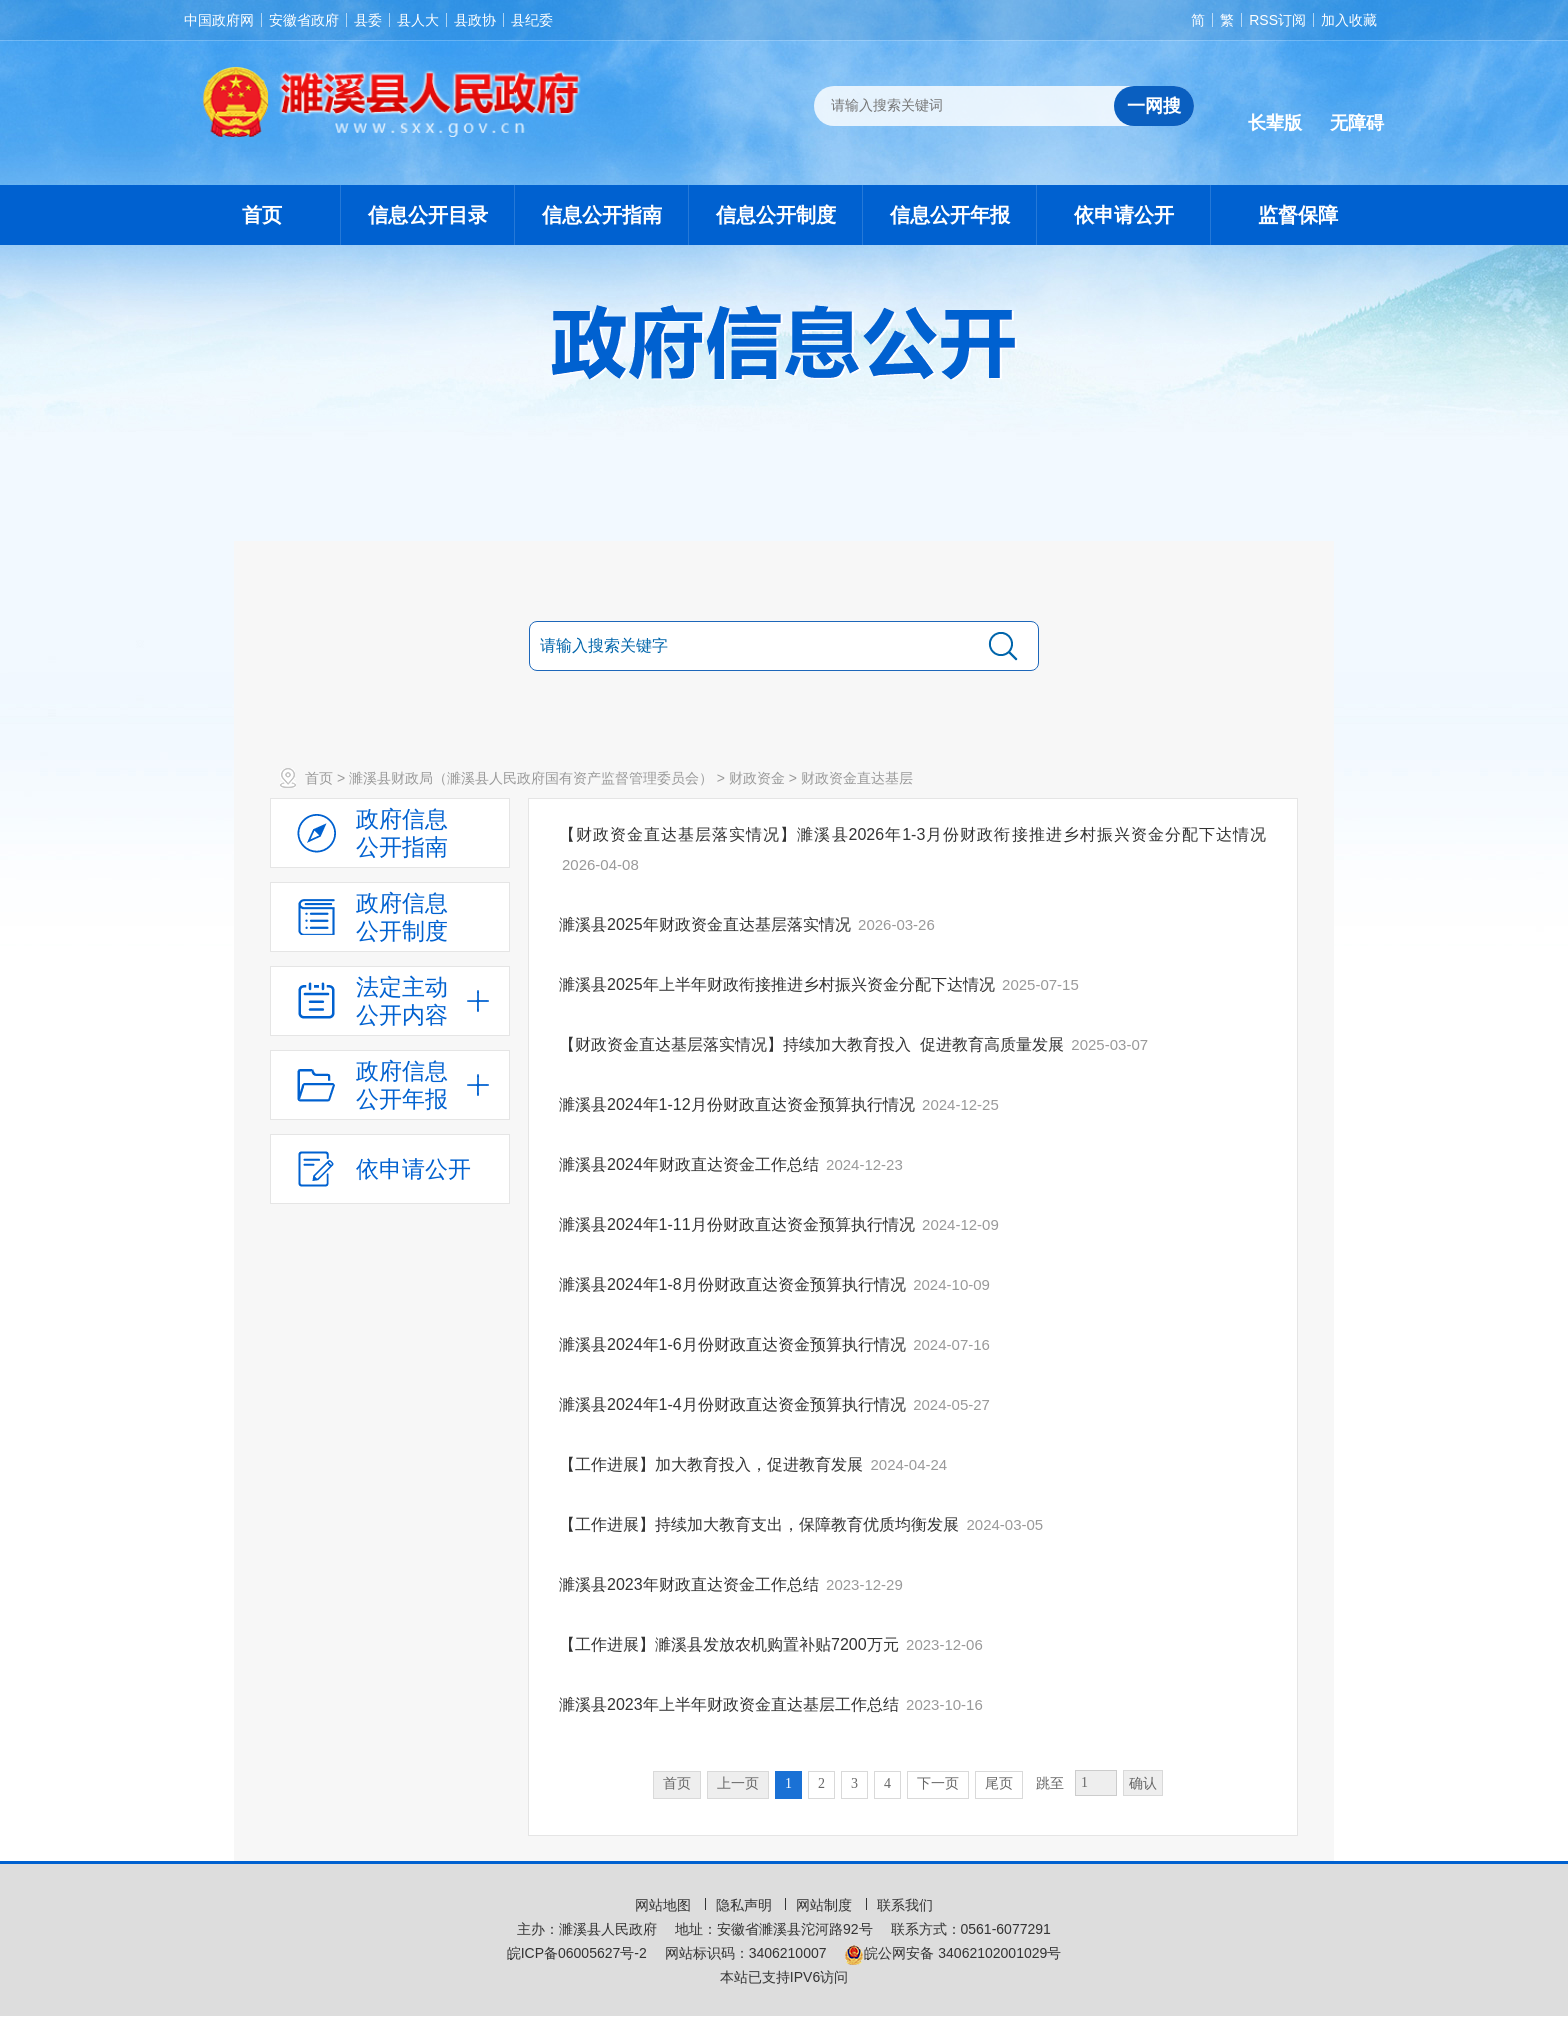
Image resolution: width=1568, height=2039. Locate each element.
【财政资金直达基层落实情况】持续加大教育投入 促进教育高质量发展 (813, 1044)
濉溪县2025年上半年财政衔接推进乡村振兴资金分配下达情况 (779, 984)
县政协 (475, 20)
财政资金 (757, 778)
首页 (262, 215)
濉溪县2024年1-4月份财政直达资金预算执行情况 (734, 1404)
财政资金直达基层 (857, 778)
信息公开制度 (776, 215)
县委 (368, 20)
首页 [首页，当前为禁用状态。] (677, 1783)
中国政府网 (219, 20)
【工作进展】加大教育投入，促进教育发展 (713, 1464)
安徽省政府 (304, 20)
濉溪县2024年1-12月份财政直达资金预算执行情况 (739, 1104)
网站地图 (665, 1905)
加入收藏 (1349, 20)
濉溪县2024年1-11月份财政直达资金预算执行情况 (739, 1224)
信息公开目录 (428, 215)
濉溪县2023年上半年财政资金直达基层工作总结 (731, 1704)
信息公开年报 (950, 215)
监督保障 (1298, 215)
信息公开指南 (602, 215)
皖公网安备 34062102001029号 (952, 1953)
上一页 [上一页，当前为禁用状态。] (738, 1783)
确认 (1143, 1783)
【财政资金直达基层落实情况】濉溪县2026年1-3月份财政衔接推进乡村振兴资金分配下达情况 (913, 834)
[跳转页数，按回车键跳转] (1096, 1783)
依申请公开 (1124, 215)
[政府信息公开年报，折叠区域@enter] (390, 1085)
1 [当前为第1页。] (788, 1783)
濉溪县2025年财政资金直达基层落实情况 (707, 924)
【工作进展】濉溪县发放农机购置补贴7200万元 (731, 1644)
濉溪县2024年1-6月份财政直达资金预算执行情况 (734, 1344)
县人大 (418, 20)
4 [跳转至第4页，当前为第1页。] (887, 1783)
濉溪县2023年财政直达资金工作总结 (691, 1584)
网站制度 (826, 1905)
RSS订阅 (1277, 20)
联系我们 (905, 1905)
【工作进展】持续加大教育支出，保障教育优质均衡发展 (761, 1524)
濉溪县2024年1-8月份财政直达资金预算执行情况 (734, 1284)
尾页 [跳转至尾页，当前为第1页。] (999, 1783)
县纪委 (532, 20)
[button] (1275, 107)
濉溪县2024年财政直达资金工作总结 (691, 1164)
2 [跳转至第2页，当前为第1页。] (821, 1783)
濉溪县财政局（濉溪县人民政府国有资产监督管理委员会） (531, 778)
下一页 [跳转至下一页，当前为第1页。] (938, 1783)
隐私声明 (746, 1905)
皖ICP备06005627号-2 (577, 1953)
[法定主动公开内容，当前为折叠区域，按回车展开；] (390, 1001)
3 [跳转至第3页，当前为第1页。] (854, 1783)
